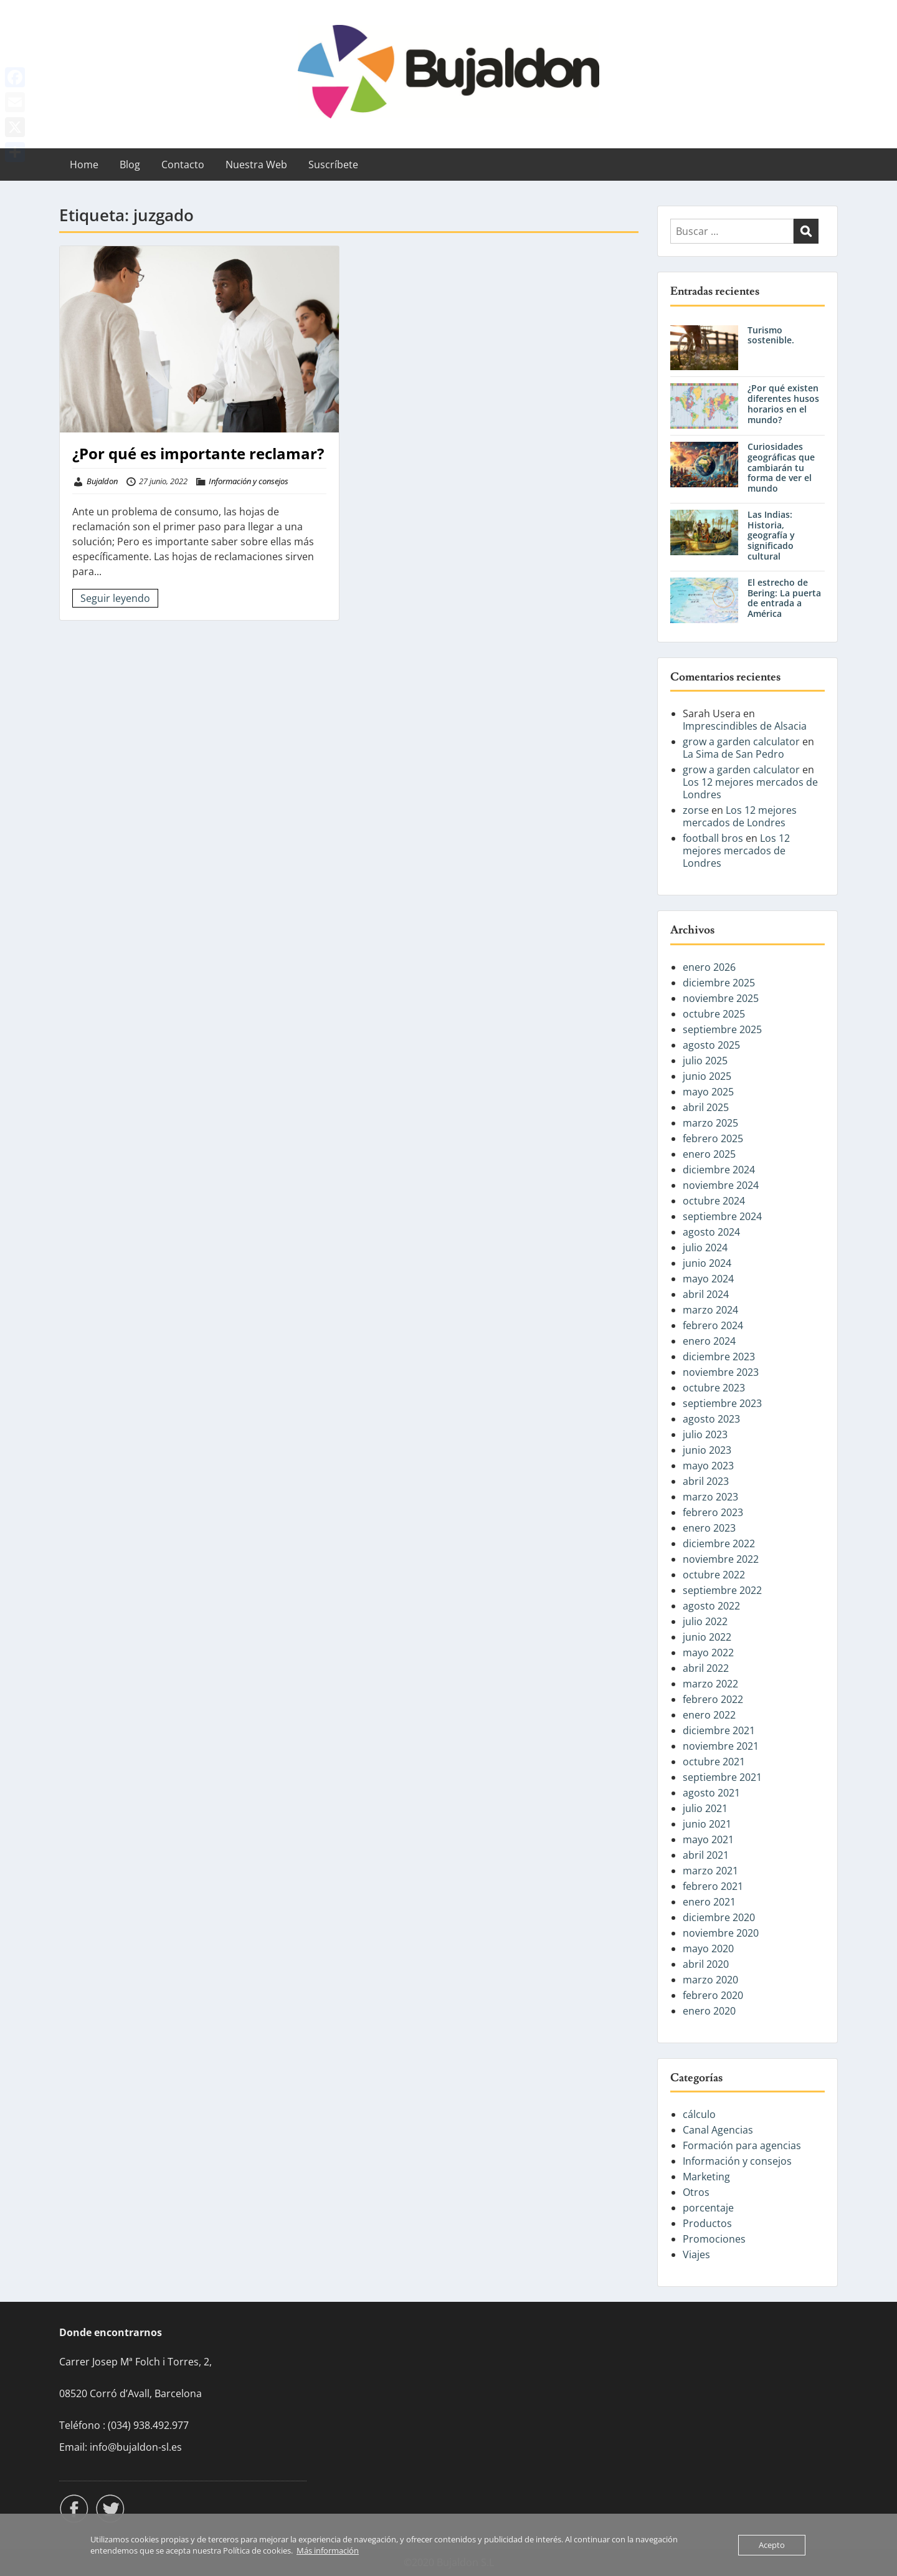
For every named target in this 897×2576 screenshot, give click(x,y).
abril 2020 (706, 1964)
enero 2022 (709, 1715)
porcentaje (708, 2208)
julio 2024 (705, 1247)
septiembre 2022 (722, 1590)
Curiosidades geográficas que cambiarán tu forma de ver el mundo (781, 467)
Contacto (182, 164)
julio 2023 (705, 1434)
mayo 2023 (708, 1465)
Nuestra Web (256, 164)
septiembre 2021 (722, 1777)
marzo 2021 (710, 1870)
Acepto (772, 2544)
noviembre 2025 (721, 998)
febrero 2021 (713, 1886)
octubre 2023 (714, 1388)
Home (84, 164)
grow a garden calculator (741, 741)
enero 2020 (709, 2011)
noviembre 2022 (721, 1559)
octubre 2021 (714, 1761)
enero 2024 (709, 1341)
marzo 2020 (710, 1980)
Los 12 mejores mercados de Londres (750, 788)
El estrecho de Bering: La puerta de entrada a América (784, 597)
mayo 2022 (708, 1652)
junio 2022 (707, 1637)
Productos (707, 2223)
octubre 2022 (714, 1574)
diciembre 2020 (719, 1917)
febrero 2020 (713, 1995)
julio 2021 (705, 1808)
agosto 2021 (711, 1793)
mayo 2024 (708, 1279)
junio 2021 (707, 1824)
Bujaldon (102, 481)
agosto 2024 (711, 1232)
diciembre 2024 (719, 1169)
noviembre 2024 (721, 1185)
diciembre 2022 (719, 1543)
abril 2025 (706, 1107)
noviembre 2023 (721, 1372)
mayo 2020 (708, 1948)
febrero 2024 (713, 1325)
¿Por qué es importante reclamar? (198, 453)
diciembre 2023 (719, 1356)
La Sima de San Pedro (733, 754)
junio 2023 (707, 1450)
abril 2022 (706, 1668)
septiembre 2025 (722, 1029)
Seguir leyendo (115, 598)
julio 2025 (705, 1060)
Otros (696, 2192)
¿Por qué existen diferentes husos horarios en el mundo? (783, 403)
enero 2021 (709, 1902)
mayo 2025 (708, 1092)
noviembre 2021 (721, 1746)
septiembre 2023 (722, 1403)
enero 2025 (709, 1154)
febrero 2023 (713, 1512)
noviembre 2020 (721, 1933)
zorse (696, 810)
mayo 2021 (708, 1839)
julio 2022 (705, 1621)
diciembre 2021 (719, 1730)
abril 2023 (706, 1481)
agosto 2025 (711, 1045)
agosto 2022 (711, 1606)
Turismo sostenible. (771, 335)
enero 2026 (709, 967)
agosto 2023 (711, 1419)
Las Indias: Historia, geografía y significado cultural (771, 535)
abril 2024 (706, 1294)
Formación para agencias (742, 2145)
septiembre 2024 (722, 1216)
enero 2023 (709, 1528)
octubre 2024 (714, 1201)
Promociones (714, 2239)
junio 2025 (707, 1076)
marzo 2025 (710, 1123)
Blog (130, 164)
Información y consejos (248, 481)
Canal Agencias (718, 2130)
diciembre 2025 (719, 983)
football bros (713, 838)
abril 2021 (706, 1855)
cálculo (699, 2114)
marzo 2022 (710, 1684)
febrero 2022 (713, 1699)
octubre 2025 (714, 1014)
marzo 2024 (710, 1310)
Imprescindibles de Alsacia (745, 726)
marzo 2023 (710, 1497)
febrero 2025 (713, 1138)
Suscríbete (333, 164)
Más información (328, 2550)
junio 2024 (707, 1263)
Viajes (696, 2254)
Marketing (706, 2176)
